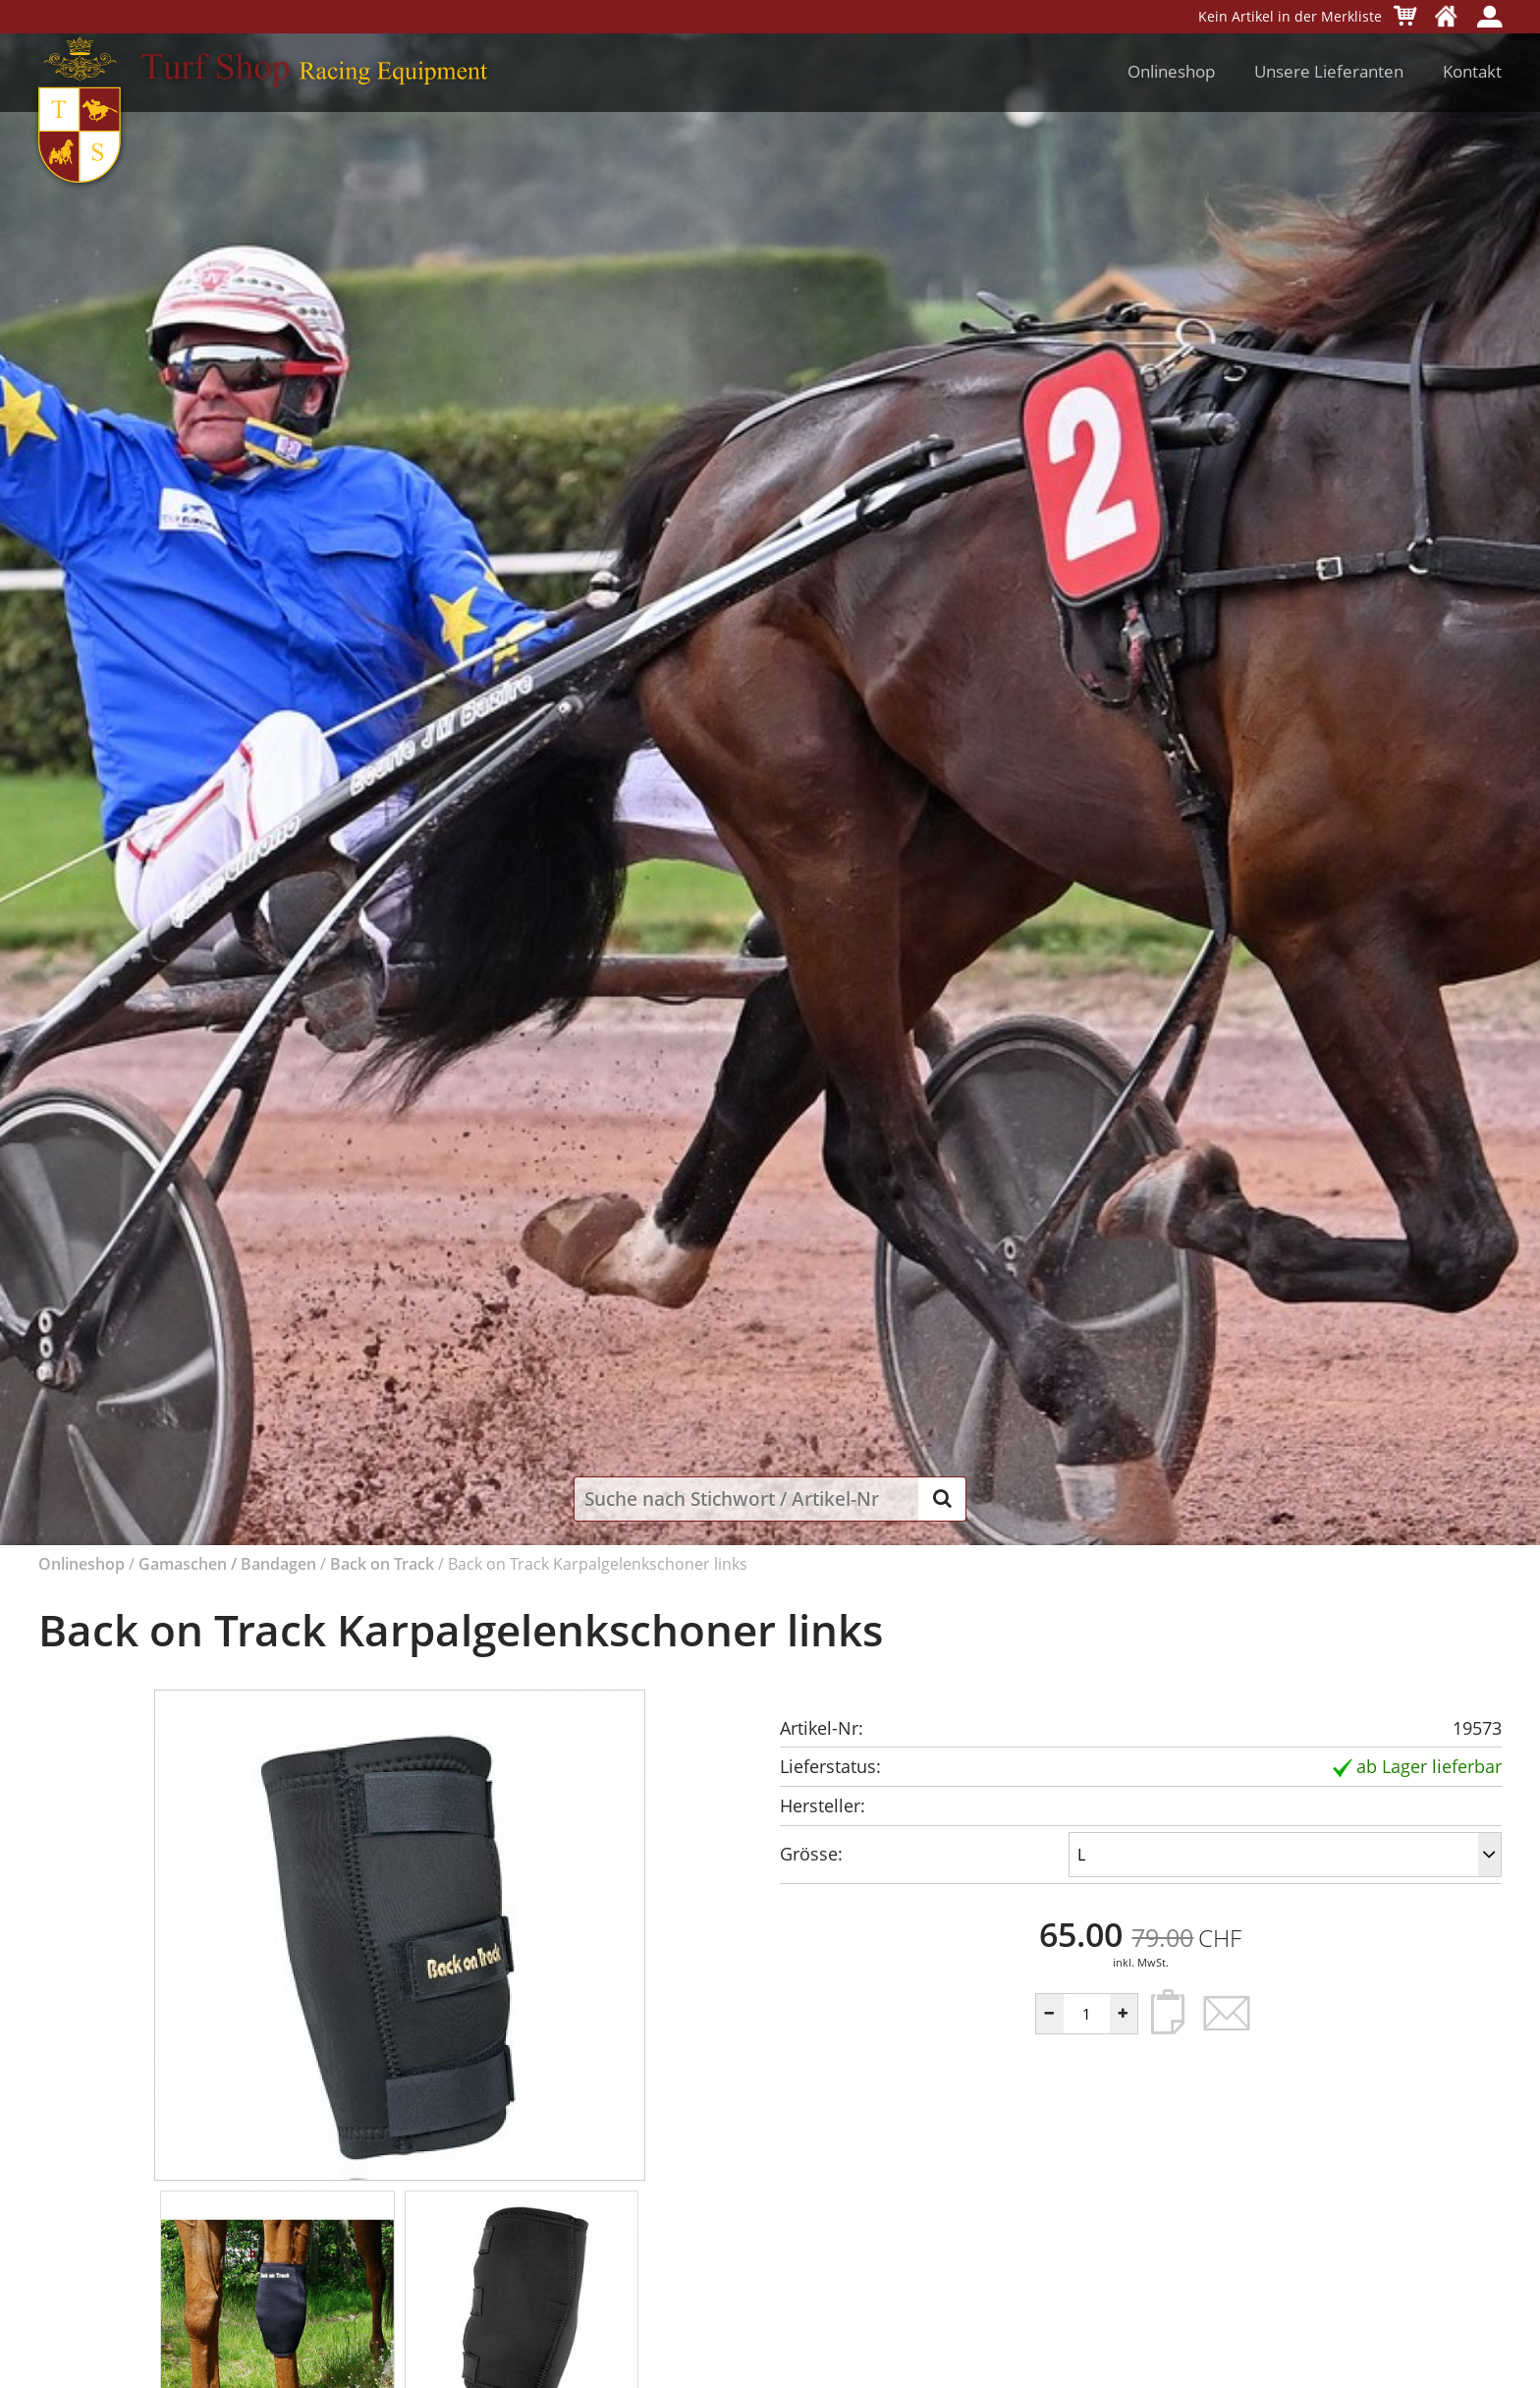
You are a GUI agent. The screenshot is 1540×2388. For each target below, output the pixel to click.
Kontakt (1472, 71)
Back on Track (382, 1564)
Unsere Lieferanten (1328, 71)
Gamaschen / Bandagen (227, 1564)
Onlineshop (1171, 71)
